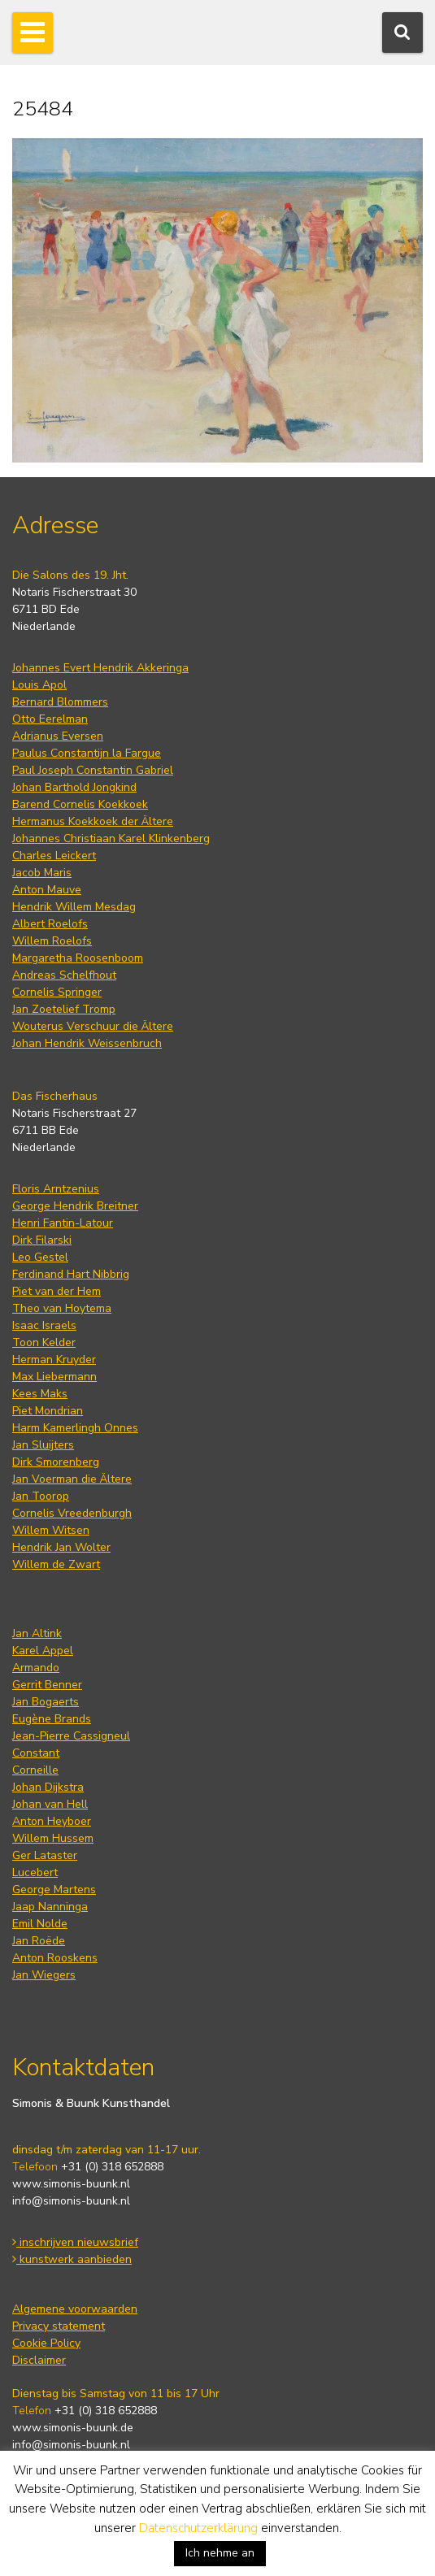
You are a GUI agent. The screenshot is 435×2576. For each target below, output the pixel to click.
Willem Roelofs (52, 941)
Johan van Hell (50, 1804)
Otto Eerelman (50, 719)
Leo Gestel (40, 1257)
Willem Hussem (53, 1838)
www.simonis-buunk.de (72, 2427)
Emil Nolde (39, 1923)
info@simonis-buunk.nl (71, 2201)
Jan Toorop (40, 1496)
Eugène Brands (51, 1719)
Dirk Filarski (42, 1240)
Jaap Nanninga (50, 1906)
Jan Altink (37, 1633)
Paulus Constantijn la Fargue (86, 753)
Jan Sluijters (43, 1445)
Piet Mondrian (47, 1410)
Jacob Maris (42, 872)
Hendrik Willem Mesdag (74, 906)
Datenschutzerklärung (198, 2528)
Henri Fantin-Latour (62, 1223)
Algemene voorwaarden (74, 2309)
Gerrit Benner (47, 1684)
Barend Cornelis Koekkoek (80, 804)
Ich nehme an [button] (219, 2553)
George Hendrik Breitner (75, 1206)
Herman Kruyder (54, 1359)
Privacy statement (58, 2326)
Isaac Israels (44, 1325)
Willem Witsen (50, 1530)
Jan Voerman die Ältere (72, 1479)
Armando (35, 1667)
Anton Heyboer (51, 1821)
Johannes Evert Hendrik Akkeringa (100, 667)
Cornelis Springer (57, 992)
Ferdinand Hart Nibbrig (70, 1274)
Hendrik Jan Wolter (61, 1547)
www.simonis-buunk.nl (71, 2184)
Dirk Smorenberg (55, 1462)
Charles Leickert (54, 855)
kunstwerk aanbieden (72, 2259)
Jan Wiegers (44, 1975)
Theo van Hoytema (61, 1308)
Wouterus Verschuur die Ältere (92, 1026)
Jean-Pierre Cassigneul (71, 1736)
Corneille (35, 1770)
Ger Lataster (44, 1855)
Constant (35, 1753)
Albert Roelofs (50, 924)
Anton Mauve (46, 889)
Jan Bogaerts (45, 1701)
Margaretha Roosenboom (77, 958)
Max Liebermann (54, 1376)
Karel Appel (42, 1650)
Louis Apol (39, 685)
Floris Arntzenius (55, 1189)
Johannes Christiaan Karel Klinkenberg (111, 838)
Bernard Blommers (60, 702)
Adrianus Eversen (57, 736)
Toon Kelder (44, 1342)
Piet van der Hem (56, 1291)
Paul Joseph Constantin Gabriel (92, 770)
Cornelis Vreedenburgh (72, 1513)
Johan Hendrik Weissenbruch (87, 1043)
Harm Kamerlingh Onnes (75, 1428)
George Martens (54, 1889)
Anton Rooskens (55, 1958)
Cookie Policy (46, 2343)
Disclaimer (39, 2360)
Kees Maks (39, 1393)
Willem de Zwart (56, 1564)
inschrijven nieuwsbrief (75, 2242)
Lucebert (35, 1872)
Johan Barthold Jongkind (74, 787)
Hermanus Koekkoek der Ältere (92, 821)
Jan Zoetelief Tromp (63, 1009)
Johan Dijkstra (48, 1787)
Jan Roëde (38, 1940)
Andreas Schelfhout (64, 975)
